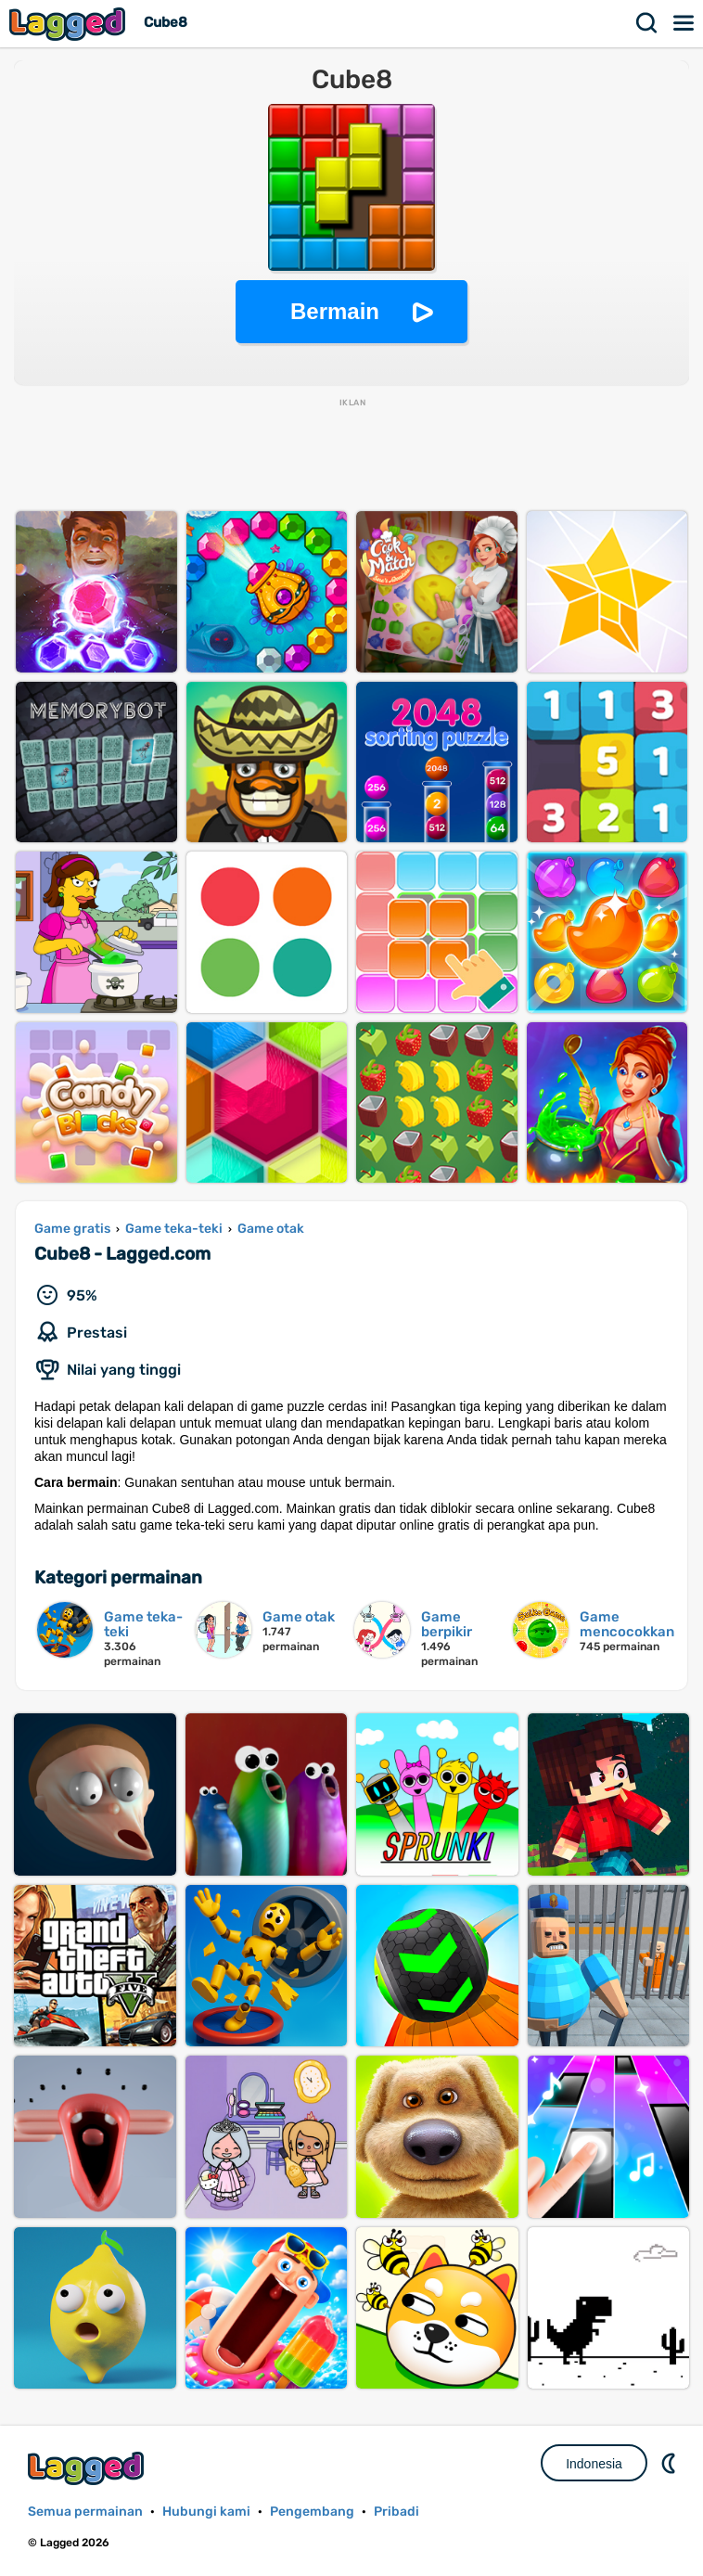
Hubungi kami (206, 2511)
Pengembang (312, 2511)
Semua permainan (85, 2511)
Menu (684, 23)
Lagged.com (88, 2468)
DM (670, 2462)
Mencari (647, 23)
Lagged (69, 23)
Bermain (334, 311)
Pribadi (396, 2511)
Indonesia (594, 2463)
